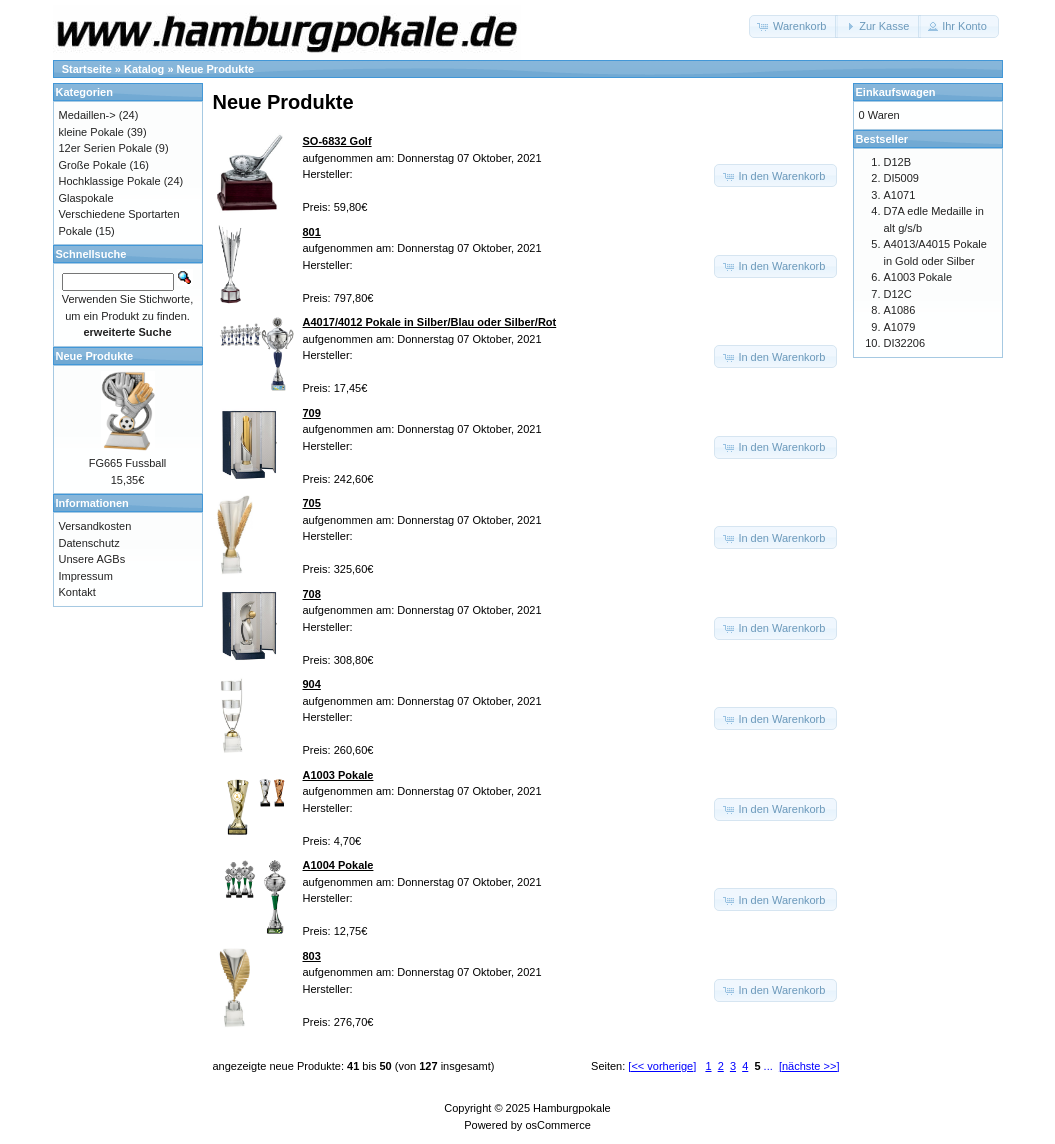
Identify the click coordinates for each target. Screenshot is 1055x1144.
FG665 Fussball (128, 463)
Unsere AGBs (92, 559)
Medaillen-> (87, 115)
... (768, 1066)
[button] (793, 26)
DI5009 (901, 178)
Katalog (144, 69)
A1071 (900, 195)
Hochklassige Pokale (110, 181)
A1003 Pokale (918, 277)
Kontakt (77, 592)
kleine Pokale (91, 132)
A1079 (900, 327)
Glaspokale (86, 198)
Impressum (86, 576)
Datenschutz (89, 543)
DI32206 (905, 343)
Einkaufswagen (896, 92)
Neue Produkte (216, 69)
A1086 (900, 310)
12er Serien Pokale (106, 148)
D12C (898, 294)
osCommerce (557, 1125)
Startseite (87, 69)
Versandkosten (95, 526)
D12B (898, 162)
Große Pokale (93, 165)
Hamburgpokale (572, 1108)
